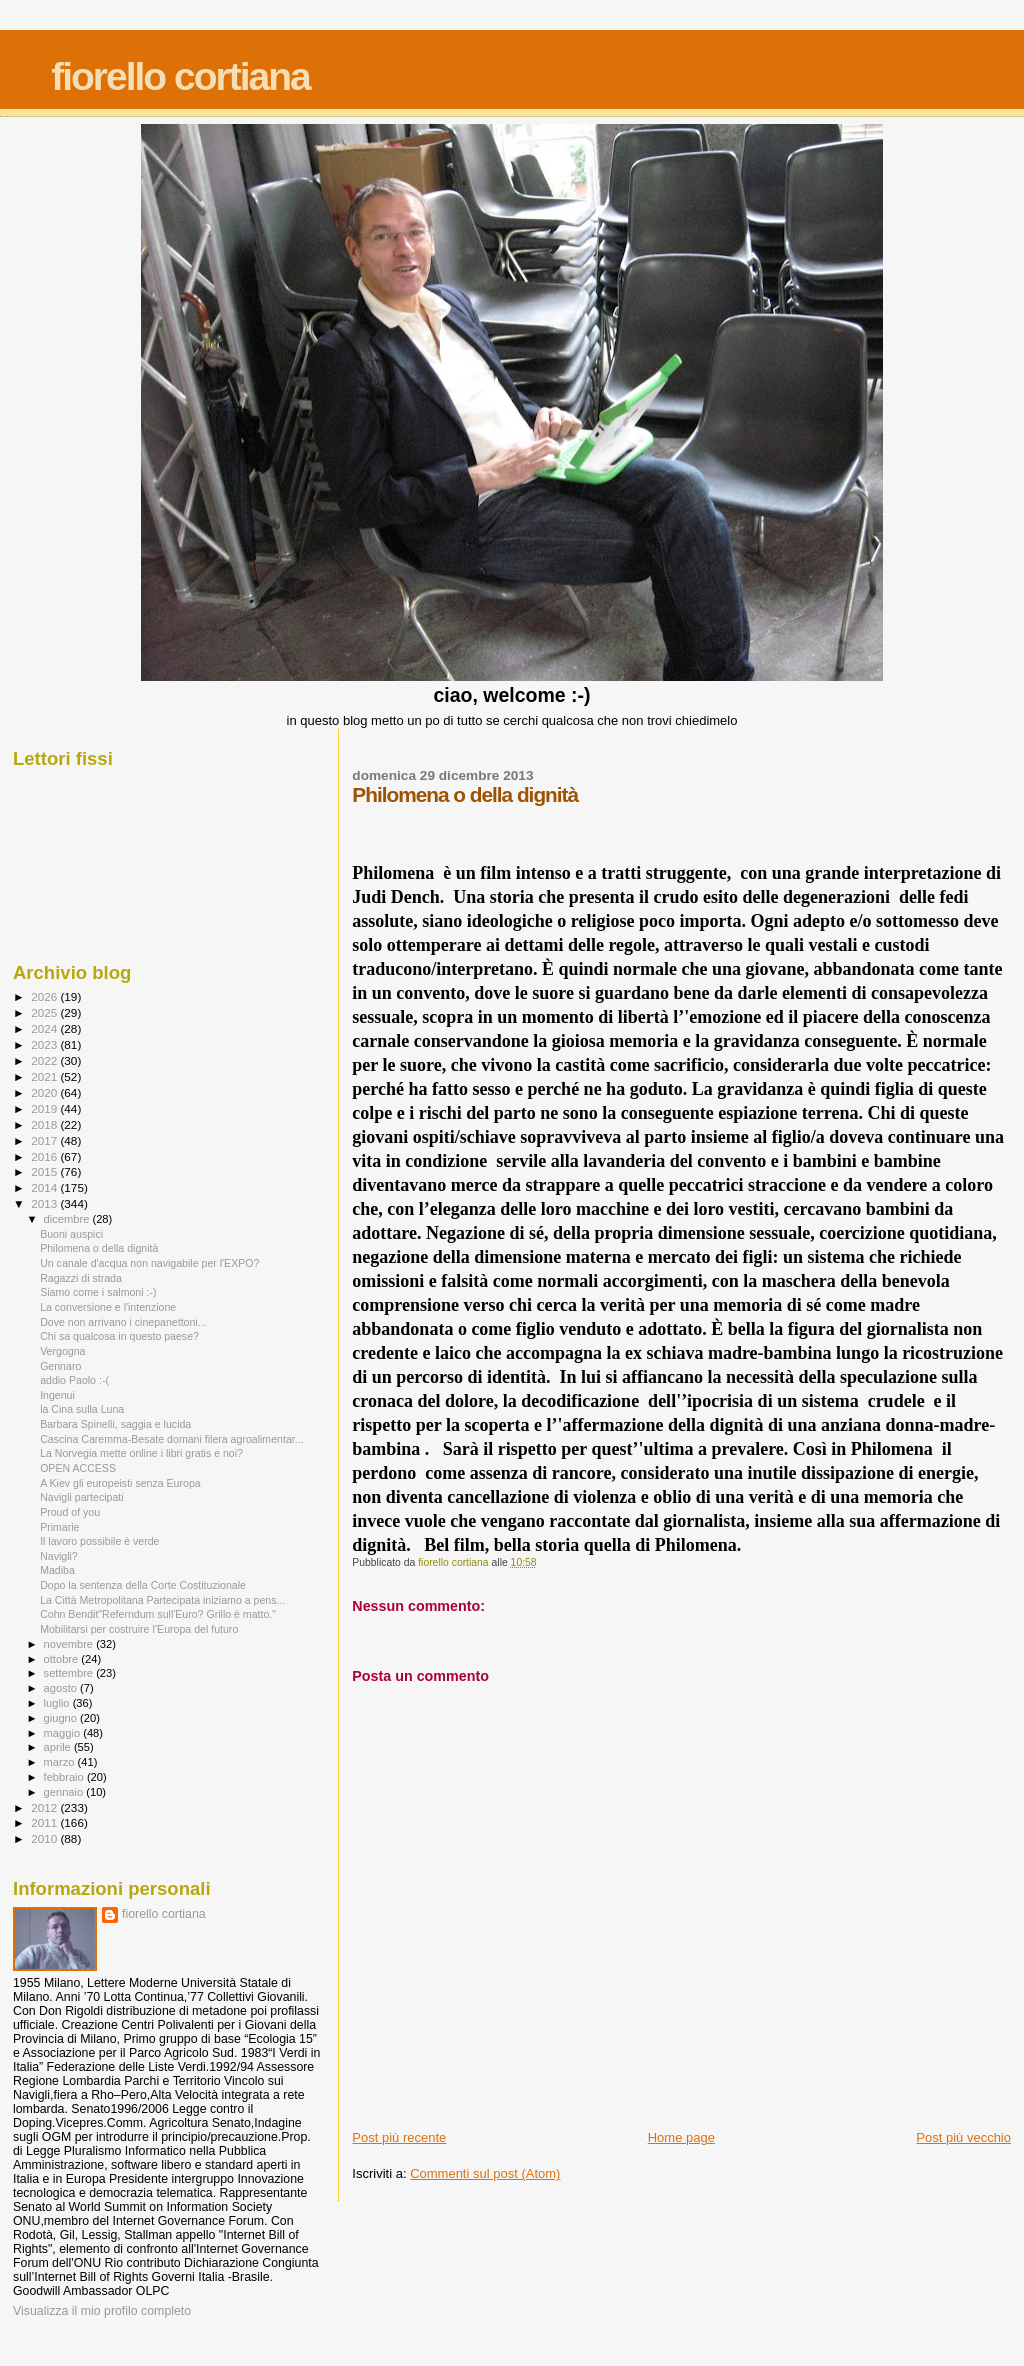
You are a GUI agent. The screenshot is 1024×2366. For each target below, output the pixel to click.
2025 (45, 1012)
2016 (45, 1156)
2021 (45, 1076)
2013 (45, 1203)
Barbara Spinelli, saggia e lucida (115, 1424)
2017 (45, 1140)
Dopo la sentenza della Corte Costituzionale (143, 1585)
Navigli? (59, 1556)
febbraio (65, 1777)
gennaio (65, 1792)
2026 (45, 996)
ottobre (63, 1659)
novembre (70, 1644)
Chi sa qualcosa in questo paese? (119, 1336)
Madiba (57, 1570)
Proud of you (70, 1512)
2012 (45, 1807)
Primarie (59, 1527)
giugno (62, 1718)
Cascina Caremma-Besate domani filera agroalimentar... (171, 1439)
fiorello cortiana (180, 76)
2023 (45, 1044)
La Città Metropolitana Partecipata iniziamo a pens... (162, 1600)
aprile (59, 1747)
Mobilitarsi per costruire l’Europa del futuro (139, 1629)
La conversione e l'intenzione (108, 1307)
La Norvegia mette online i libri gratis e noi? (141, 1453)
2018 (45, 1124)
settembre (70, 1673)
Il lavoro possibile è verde (99, 1541)
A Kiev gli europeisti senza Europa (120, 1483)
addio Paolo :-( (74, 1380)
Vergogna (62, 1351)
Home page (681, 2137)
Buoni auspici (71, 1234)
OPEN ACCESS (78, 1468)
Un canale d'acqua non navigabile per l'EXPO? (149, 1263)
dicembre (68, 1219)
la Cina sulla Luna (82, 1409)
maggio (64, 1733)
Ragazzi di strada (81, 1278)
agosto (62, 1688)
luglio (58, 1703)
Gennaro (60, 1366)
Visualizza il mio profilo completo (102, 2311)
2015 (45, 1171)
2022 (45, 1060)
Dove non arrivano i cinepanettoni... (123, 1322)
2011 (45, 1822)
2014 (45, 1187)
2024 (45, 1028)
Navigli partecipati (82, 1497)
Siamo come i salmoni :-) (98, 1292)
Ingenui (57, 1395)
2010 (45, 1838)
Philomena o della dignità (99, 1248)
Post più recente (399, 2137)
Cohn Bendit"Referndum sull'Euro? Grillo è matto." (158, 1614)
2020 (45, 1092)
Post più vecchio (963, 2137)
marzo (61, 1762)
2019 (45, 1108)
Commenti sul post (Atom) (485, 2173)
